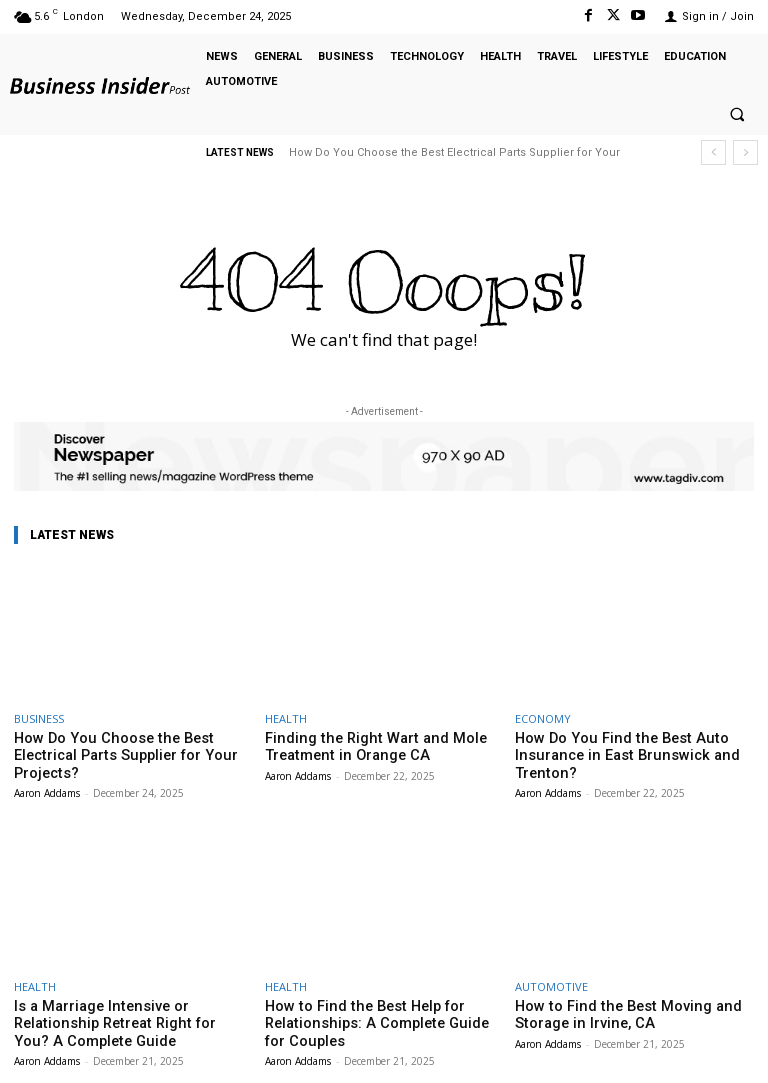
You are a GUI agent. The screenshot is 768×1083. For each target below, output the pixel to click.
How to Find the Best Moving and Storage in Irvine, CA (611, 1007)
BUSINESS (39, 718)
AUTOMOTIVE (551, 980)
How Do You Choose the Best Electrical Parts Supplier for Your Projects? (131, 745)
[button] (737, 115)
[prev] (713, 152)
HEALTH (286, 718)
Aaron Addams (47, 772)
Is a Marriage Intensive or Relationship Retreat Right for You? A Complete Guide (127, 1015)
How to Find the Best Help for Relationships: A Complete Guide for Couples (373, 1015)
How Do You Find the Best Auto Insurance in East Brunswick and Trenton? (610, 753)
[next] (745, 152)
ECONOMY (543, 718)
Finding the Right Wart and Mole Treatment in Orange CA (358, 745)
